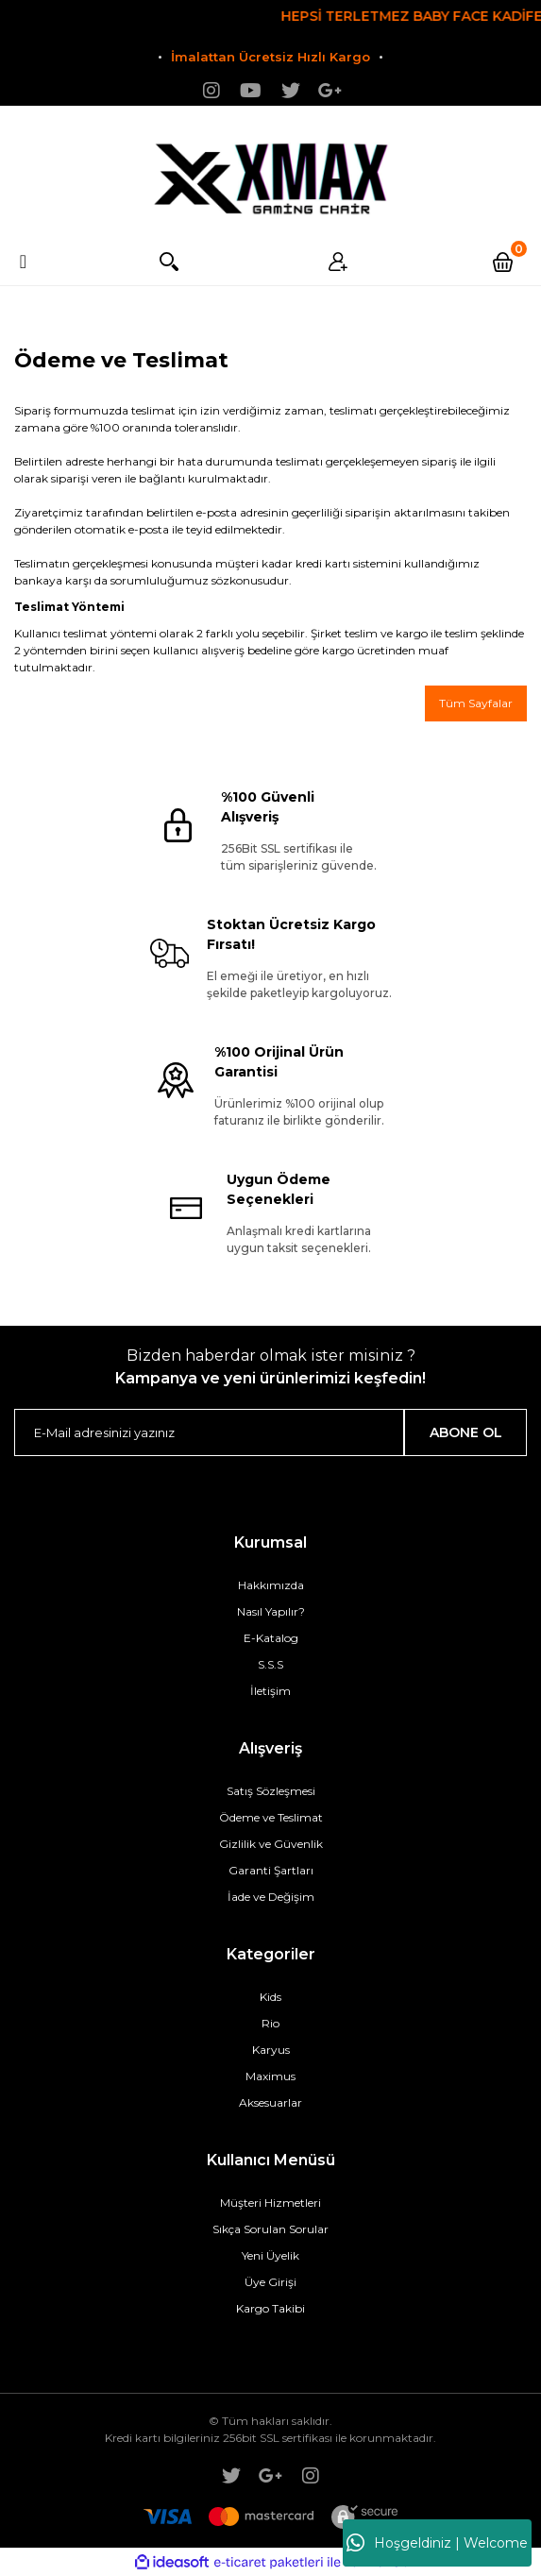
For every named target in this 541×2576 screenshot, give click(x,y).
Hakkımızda (271, 1585)
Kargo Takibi (270, 2308)
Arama (166, 261)
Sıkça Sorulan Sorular (270, 2229)
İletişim (270, 1691)
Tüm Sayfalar (476, 703)
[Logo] (271, 172)
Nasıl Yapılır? (271, 1611)
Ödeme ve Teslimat (271, 1817)
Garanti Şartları (270, 1870)
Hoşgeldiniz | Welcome (437, 2543)
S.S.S (270, 1664)
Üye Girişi (270, 2282)
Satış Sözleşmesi (271, 1791)
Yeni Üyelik (270, 2255)
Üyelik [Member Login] (335, 261)
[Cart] (505, 261)
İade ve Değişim (271, 1897)
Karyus (271, 2049)
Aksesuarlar (270, 2102)
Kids (270, 1997)
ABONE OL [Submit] (466, 1432)
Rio (270, 2023)
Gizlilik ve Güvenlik (271, 1844)
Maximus (270, 2076)
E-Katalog (271, 1638)
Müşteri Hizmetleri (270, 2202)
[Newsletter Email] (209, 1432)
